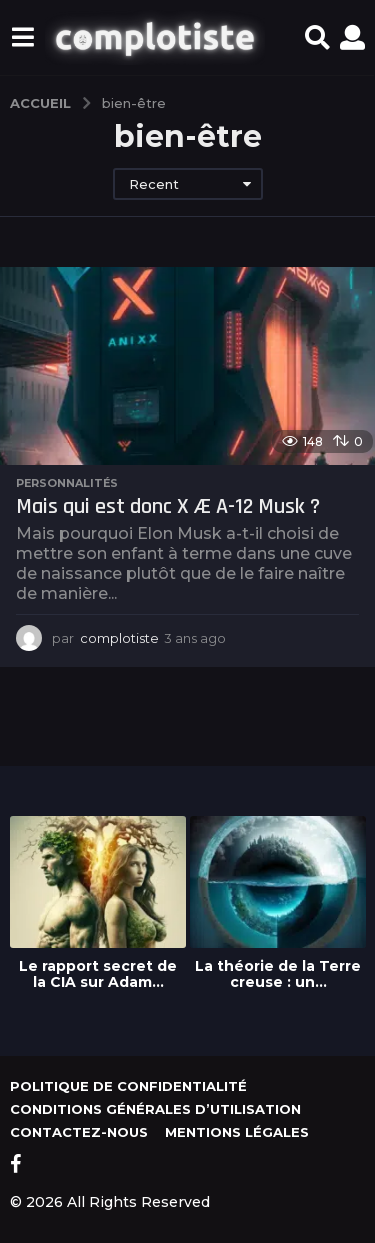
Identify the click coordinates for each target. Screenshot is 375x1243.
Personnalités (67, 483)
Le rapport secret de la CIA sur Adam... (98, 974)
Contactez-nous (79, 1132)
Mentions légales (237, 1132)
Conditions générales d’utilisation (155, 1109)
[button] (22, 38)
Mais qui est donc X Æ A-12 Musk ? (168, 507)
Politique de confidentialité (128, 1086)
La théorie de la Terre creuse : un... (278, 974)
